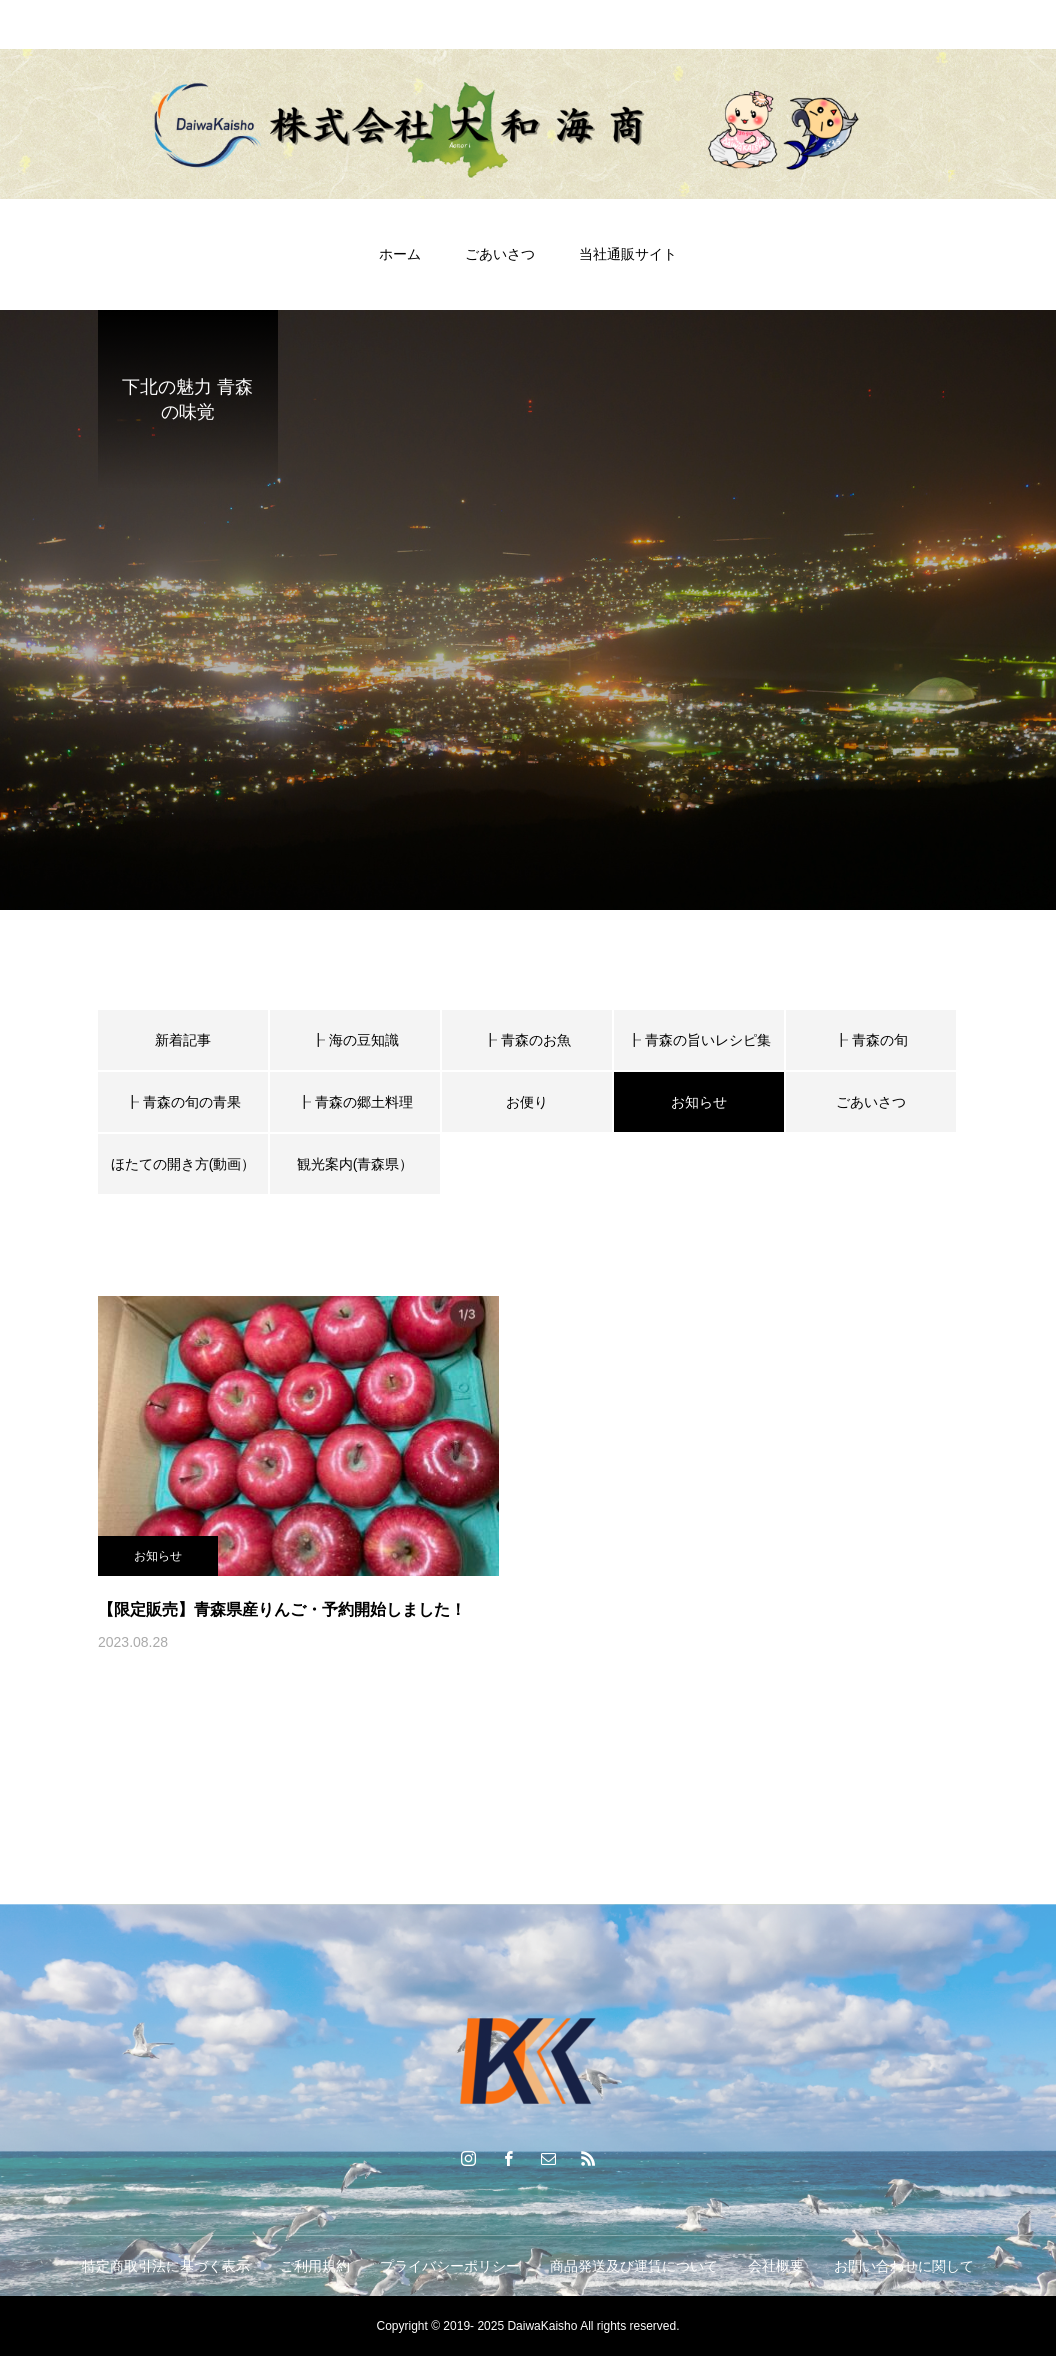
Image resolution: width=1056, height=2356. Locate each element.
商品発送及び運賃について (634, 2266)
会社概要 (776, 2266)
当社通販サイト (628, 254)
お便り (527, 1102)
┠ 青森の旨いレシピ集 (699, 1040)
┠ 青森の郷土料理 (355, 1102)
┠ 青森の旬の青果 (183, 1102)
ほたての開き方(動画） (183, 1164)
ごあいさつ (500, 254)
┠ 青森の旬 (871, 1040)
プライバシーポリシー (450, 2266)
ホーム (400, 254)
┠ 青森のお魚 (527, 1040)
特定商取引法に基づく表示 (166, 2266)
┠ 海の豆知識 (355, 1040)
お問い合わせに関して (904, 2266)
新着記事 (183, 1040)
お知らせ (158, 1556)
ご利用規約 (315, 2266)
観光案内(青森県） (355, 1164)
